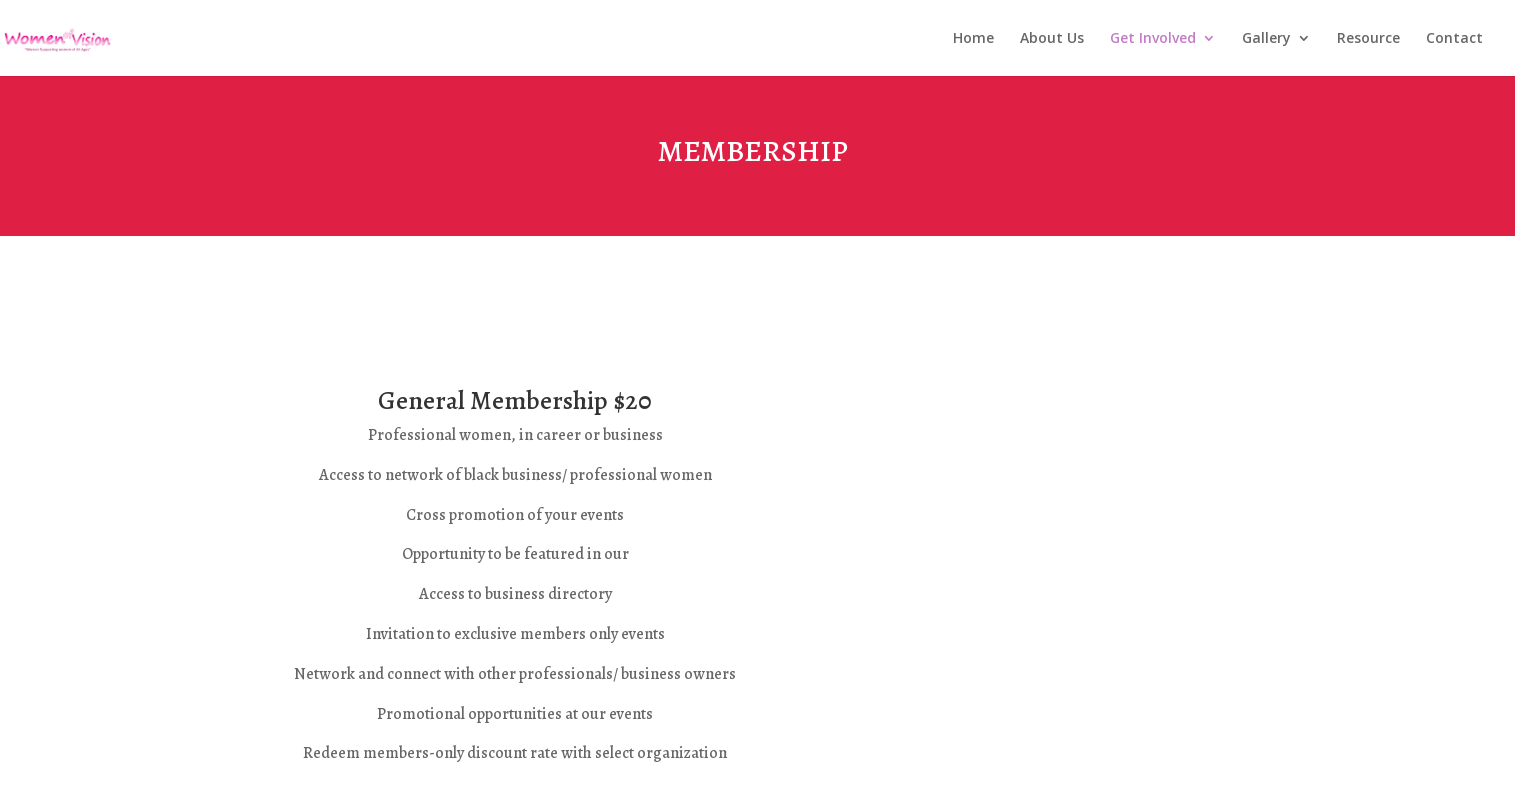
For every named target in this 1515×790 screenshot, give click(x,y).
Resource (1368, 39)
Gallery (1266, 39)
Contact (1454, 39)
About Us (1052, 39)
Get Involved (1153, 39)
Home (973, 39)
